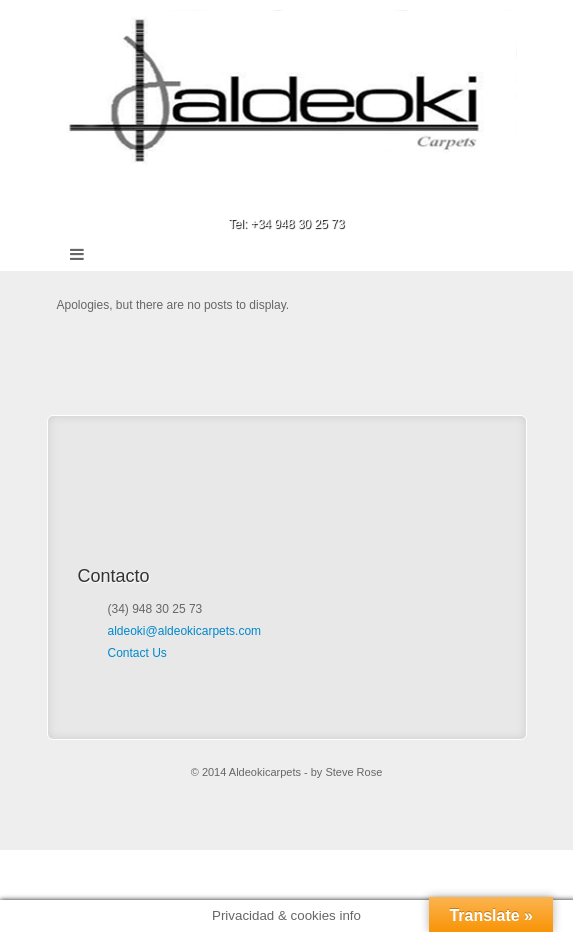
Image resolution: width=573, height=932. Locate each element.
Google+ (313, 196)
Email (259, 196)
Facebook (286, 196)
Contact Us (137, 653)
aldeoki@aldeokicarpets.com (185, 631)
